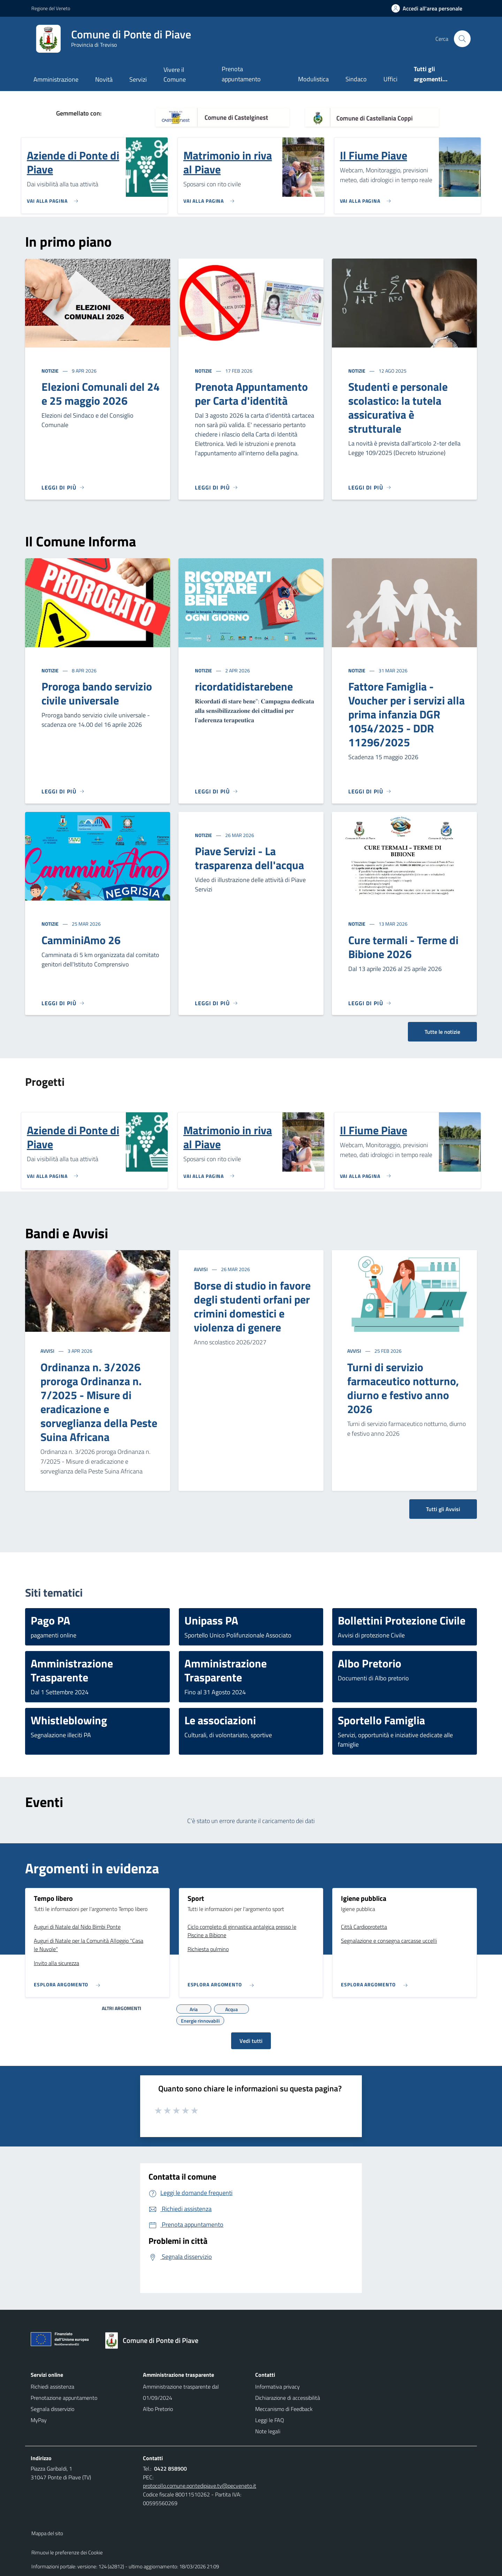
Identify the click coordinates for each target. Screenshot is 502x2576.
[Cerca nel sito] (462, 38)
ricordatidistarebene (244, 686)
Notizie (50, 370)
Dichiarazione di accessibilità (287, 2398)
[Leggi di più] (63, 487)
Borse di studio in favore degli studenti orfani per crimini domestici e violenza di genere (252, 1306)
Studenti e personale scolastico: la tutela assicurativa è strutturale (398, 407)
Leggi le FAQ (269, 2420)
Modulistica (313, 79)
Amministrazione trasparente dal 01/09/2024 (181, 2392)
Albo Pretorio (158, 2409)
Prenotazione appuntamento (64, 2398)
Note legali (267, 2431)
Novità (104, 79)
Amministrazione (55, 79)
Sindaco (356, 79)
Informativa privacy (277, 2386)
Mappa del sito (47, 2533)
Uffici (390, 79)
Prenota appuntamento (241, 74)
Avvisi (47, 1350)
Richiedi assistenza (52, 2386)
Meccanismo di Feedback (284, 2409)
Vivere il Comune (174, 74)
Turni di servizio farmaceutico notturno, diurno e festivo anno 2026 (403, 1388)
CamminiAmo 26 (81, 940)
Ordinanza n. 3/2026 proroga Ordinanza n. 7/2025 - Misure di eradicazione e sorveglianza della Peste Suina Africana (98, 1402)
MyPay (39, 2420)
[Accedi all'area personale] (430, 8)
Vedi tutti (251, 2041)
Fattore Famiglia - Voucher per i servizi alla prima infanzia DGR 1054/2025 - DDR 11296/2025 (406, 714)
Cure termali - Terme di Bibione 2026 (403, 947)
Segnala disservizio (52, 2409)
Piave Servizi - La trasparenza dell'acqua (249, 858)
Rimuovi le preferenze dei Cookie (67, 2552)
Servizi (138, 79)
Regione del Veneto (50, 8)
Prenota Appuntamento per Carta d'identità (251, 393)
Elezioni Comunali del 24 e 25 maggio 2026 (100, 393)
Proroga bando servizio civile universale (96, 693)
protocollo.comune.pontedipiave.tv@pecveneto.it (199, 2485)
